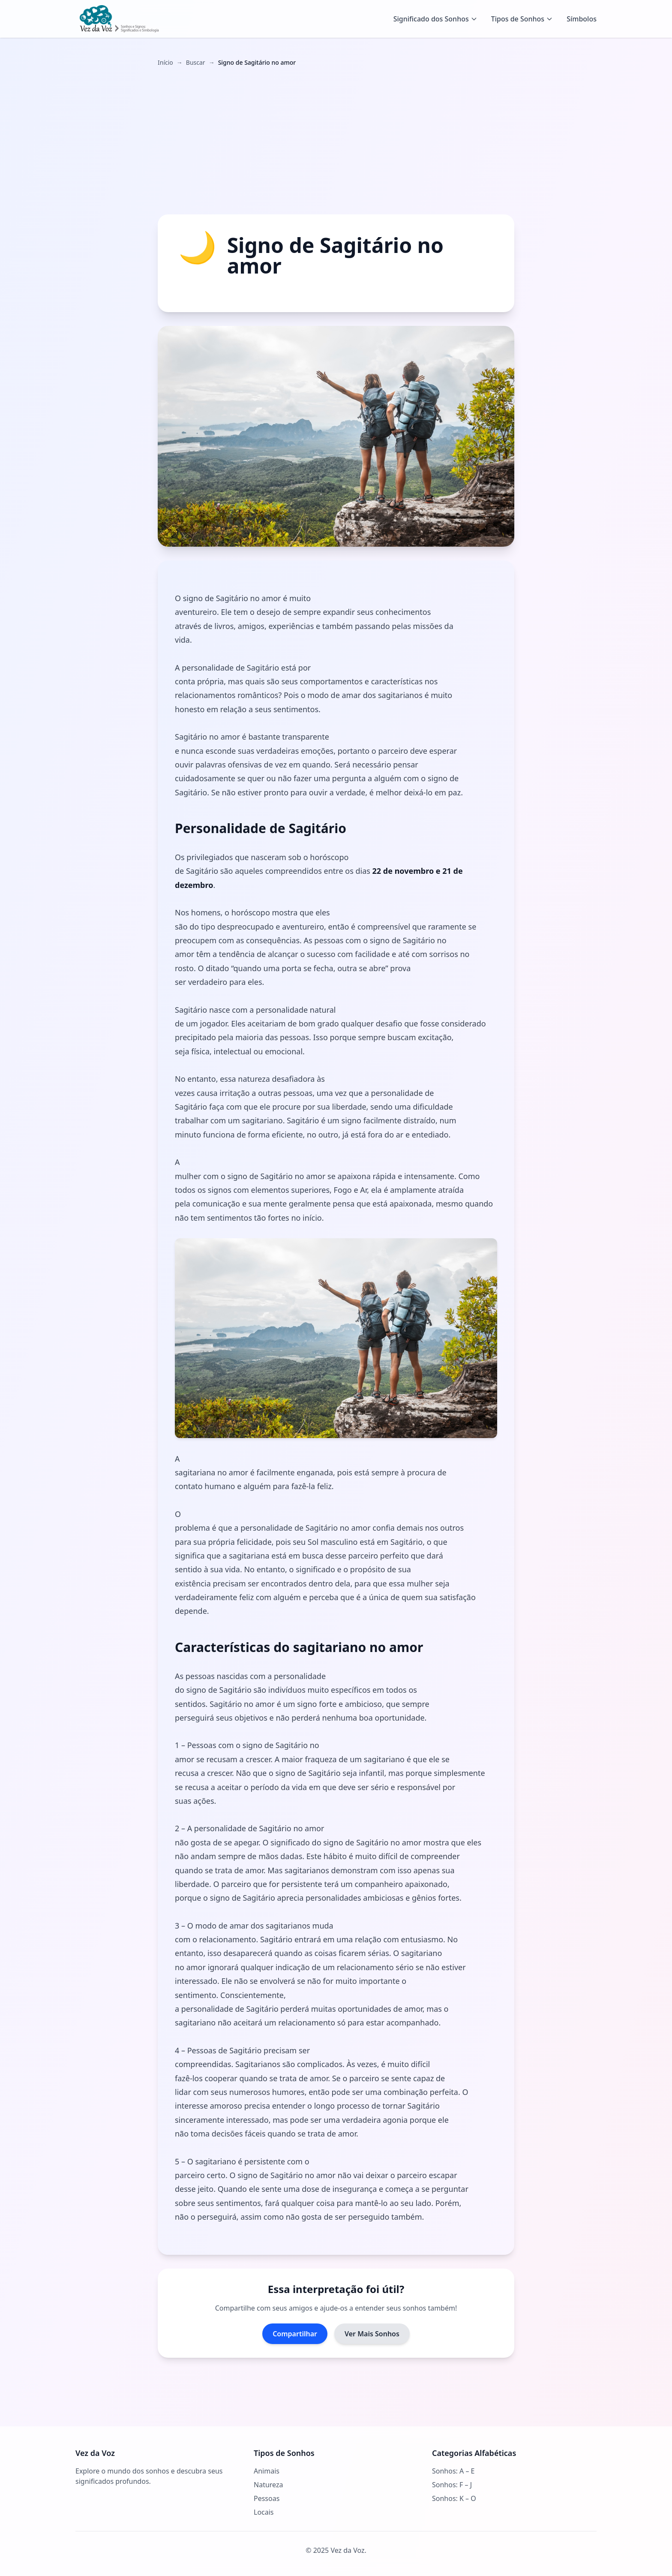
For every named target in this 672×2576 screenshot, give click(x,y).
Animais (266, 2471)
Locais (264, 2512)
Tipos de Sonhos (522, 19)
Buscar (195, 62)
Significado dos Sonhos (435, 19)
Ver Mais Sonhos (372, 2333)
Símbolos (582, 19)
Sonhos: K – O (454, 2498)
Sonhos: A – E (453, 2471)
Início (165, 62)
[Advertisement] (336, 141)
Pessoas (266, 2498)
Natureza (268, 2484)
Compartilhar (295, 2333)
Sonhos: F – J (452, 2484)
